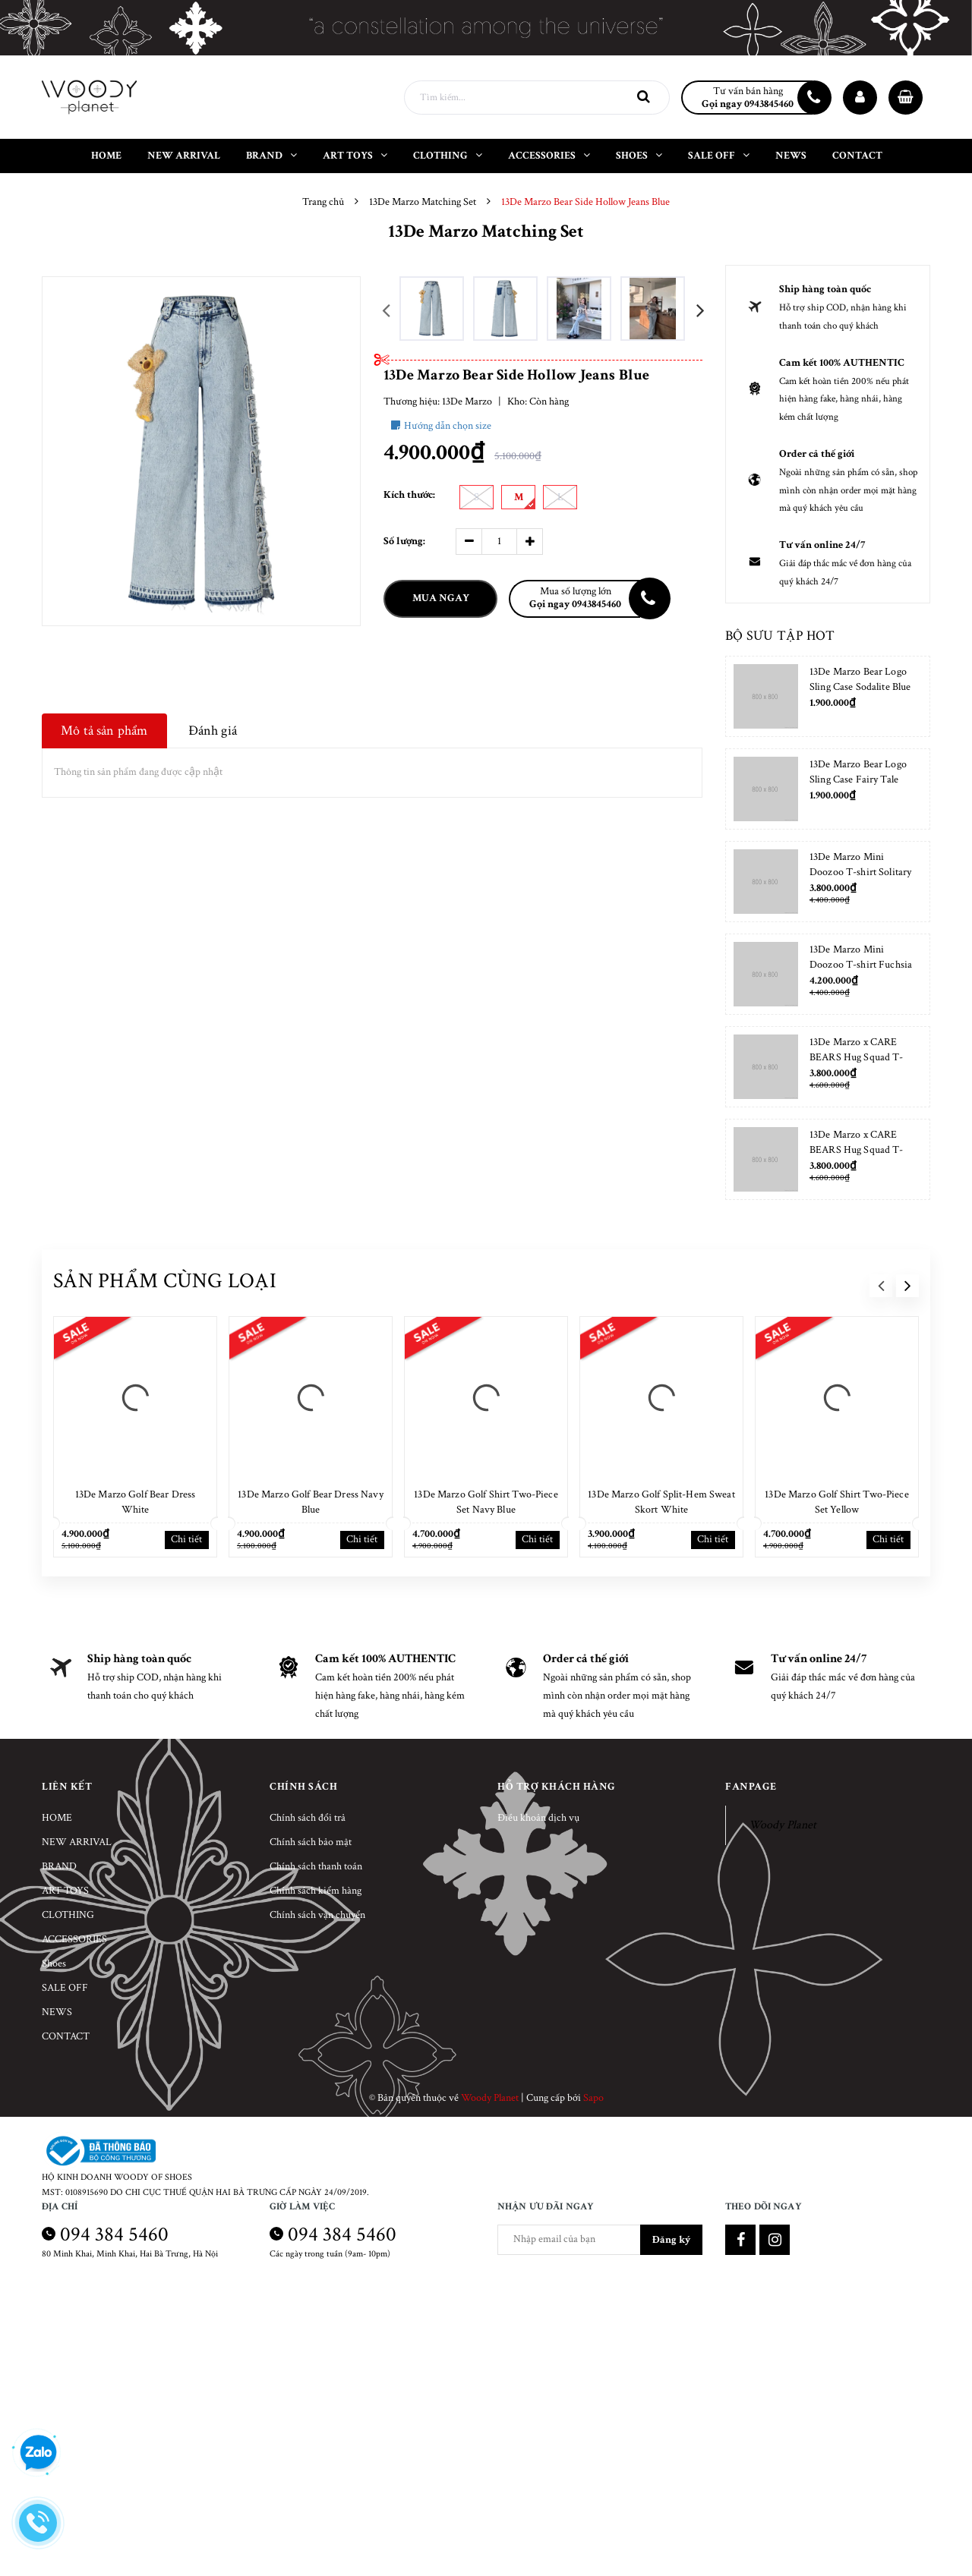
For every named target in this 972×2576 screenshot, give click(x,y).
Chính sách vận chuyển (317, 1915)
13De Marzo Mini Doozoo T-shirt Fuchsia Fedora (860, 965)
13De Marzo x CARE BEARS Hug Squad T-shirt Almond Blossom (856, 1057)
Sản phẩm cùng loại (164, 1281)
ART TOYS (65, 1890)
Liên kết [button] (67, 1786)
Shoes (54, 1963)
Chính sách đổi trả (308, 1818)
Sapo (593, 2098)
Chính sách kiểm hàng (315, 1890)
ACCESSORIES (74, 1939)
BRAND (59, 1866)
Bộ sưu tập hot (780, 635)
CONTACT (66, 2036)
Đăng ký (671, 2240)
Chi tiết (186, 1539)
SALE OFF (65, 1988)
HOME (57, 1818)
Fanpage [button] (751, 1786)
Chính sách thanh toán (316, 1866)
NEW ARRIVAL (77, 1842)
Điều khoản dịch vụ (538, 1818)
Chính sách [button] (303, 1786)
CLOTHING (68, 1915)
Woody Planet (782, 1825)
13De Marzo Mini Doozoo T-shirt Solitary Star (860, 872)
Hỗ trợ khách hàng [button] (556, 1786)
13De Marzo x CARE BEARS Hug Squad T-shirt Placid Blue (856, 1150)
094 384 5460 (114, 2234)
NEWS (57, 2012)
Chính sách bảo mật (311, 1842)
